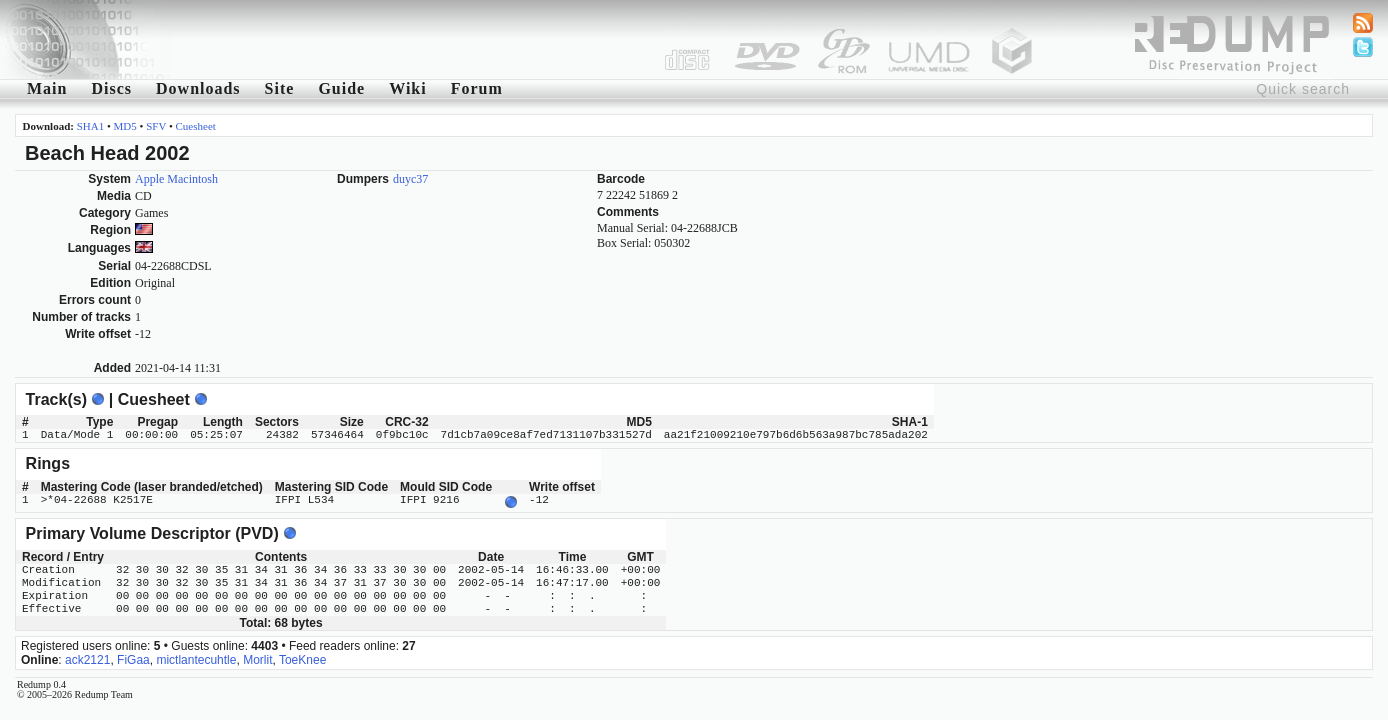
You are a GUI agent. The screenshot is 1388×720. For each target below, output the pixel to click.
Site (280, 88)
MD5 (125, 126)
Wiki (408, 88)
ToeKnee (302, 658)
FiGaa (133, 658)
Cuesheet (196, 126)
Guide (341, 88)
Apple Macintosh (176, 179)
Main (47, 88)
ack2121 (87, 658)
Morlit (257, 658)
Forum (477, 88)
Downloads (198, 88)
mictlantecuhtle (196, 658)
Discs (111, 88)
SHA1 (91, 126)
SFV (156, 126)
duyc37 (410, 179)
